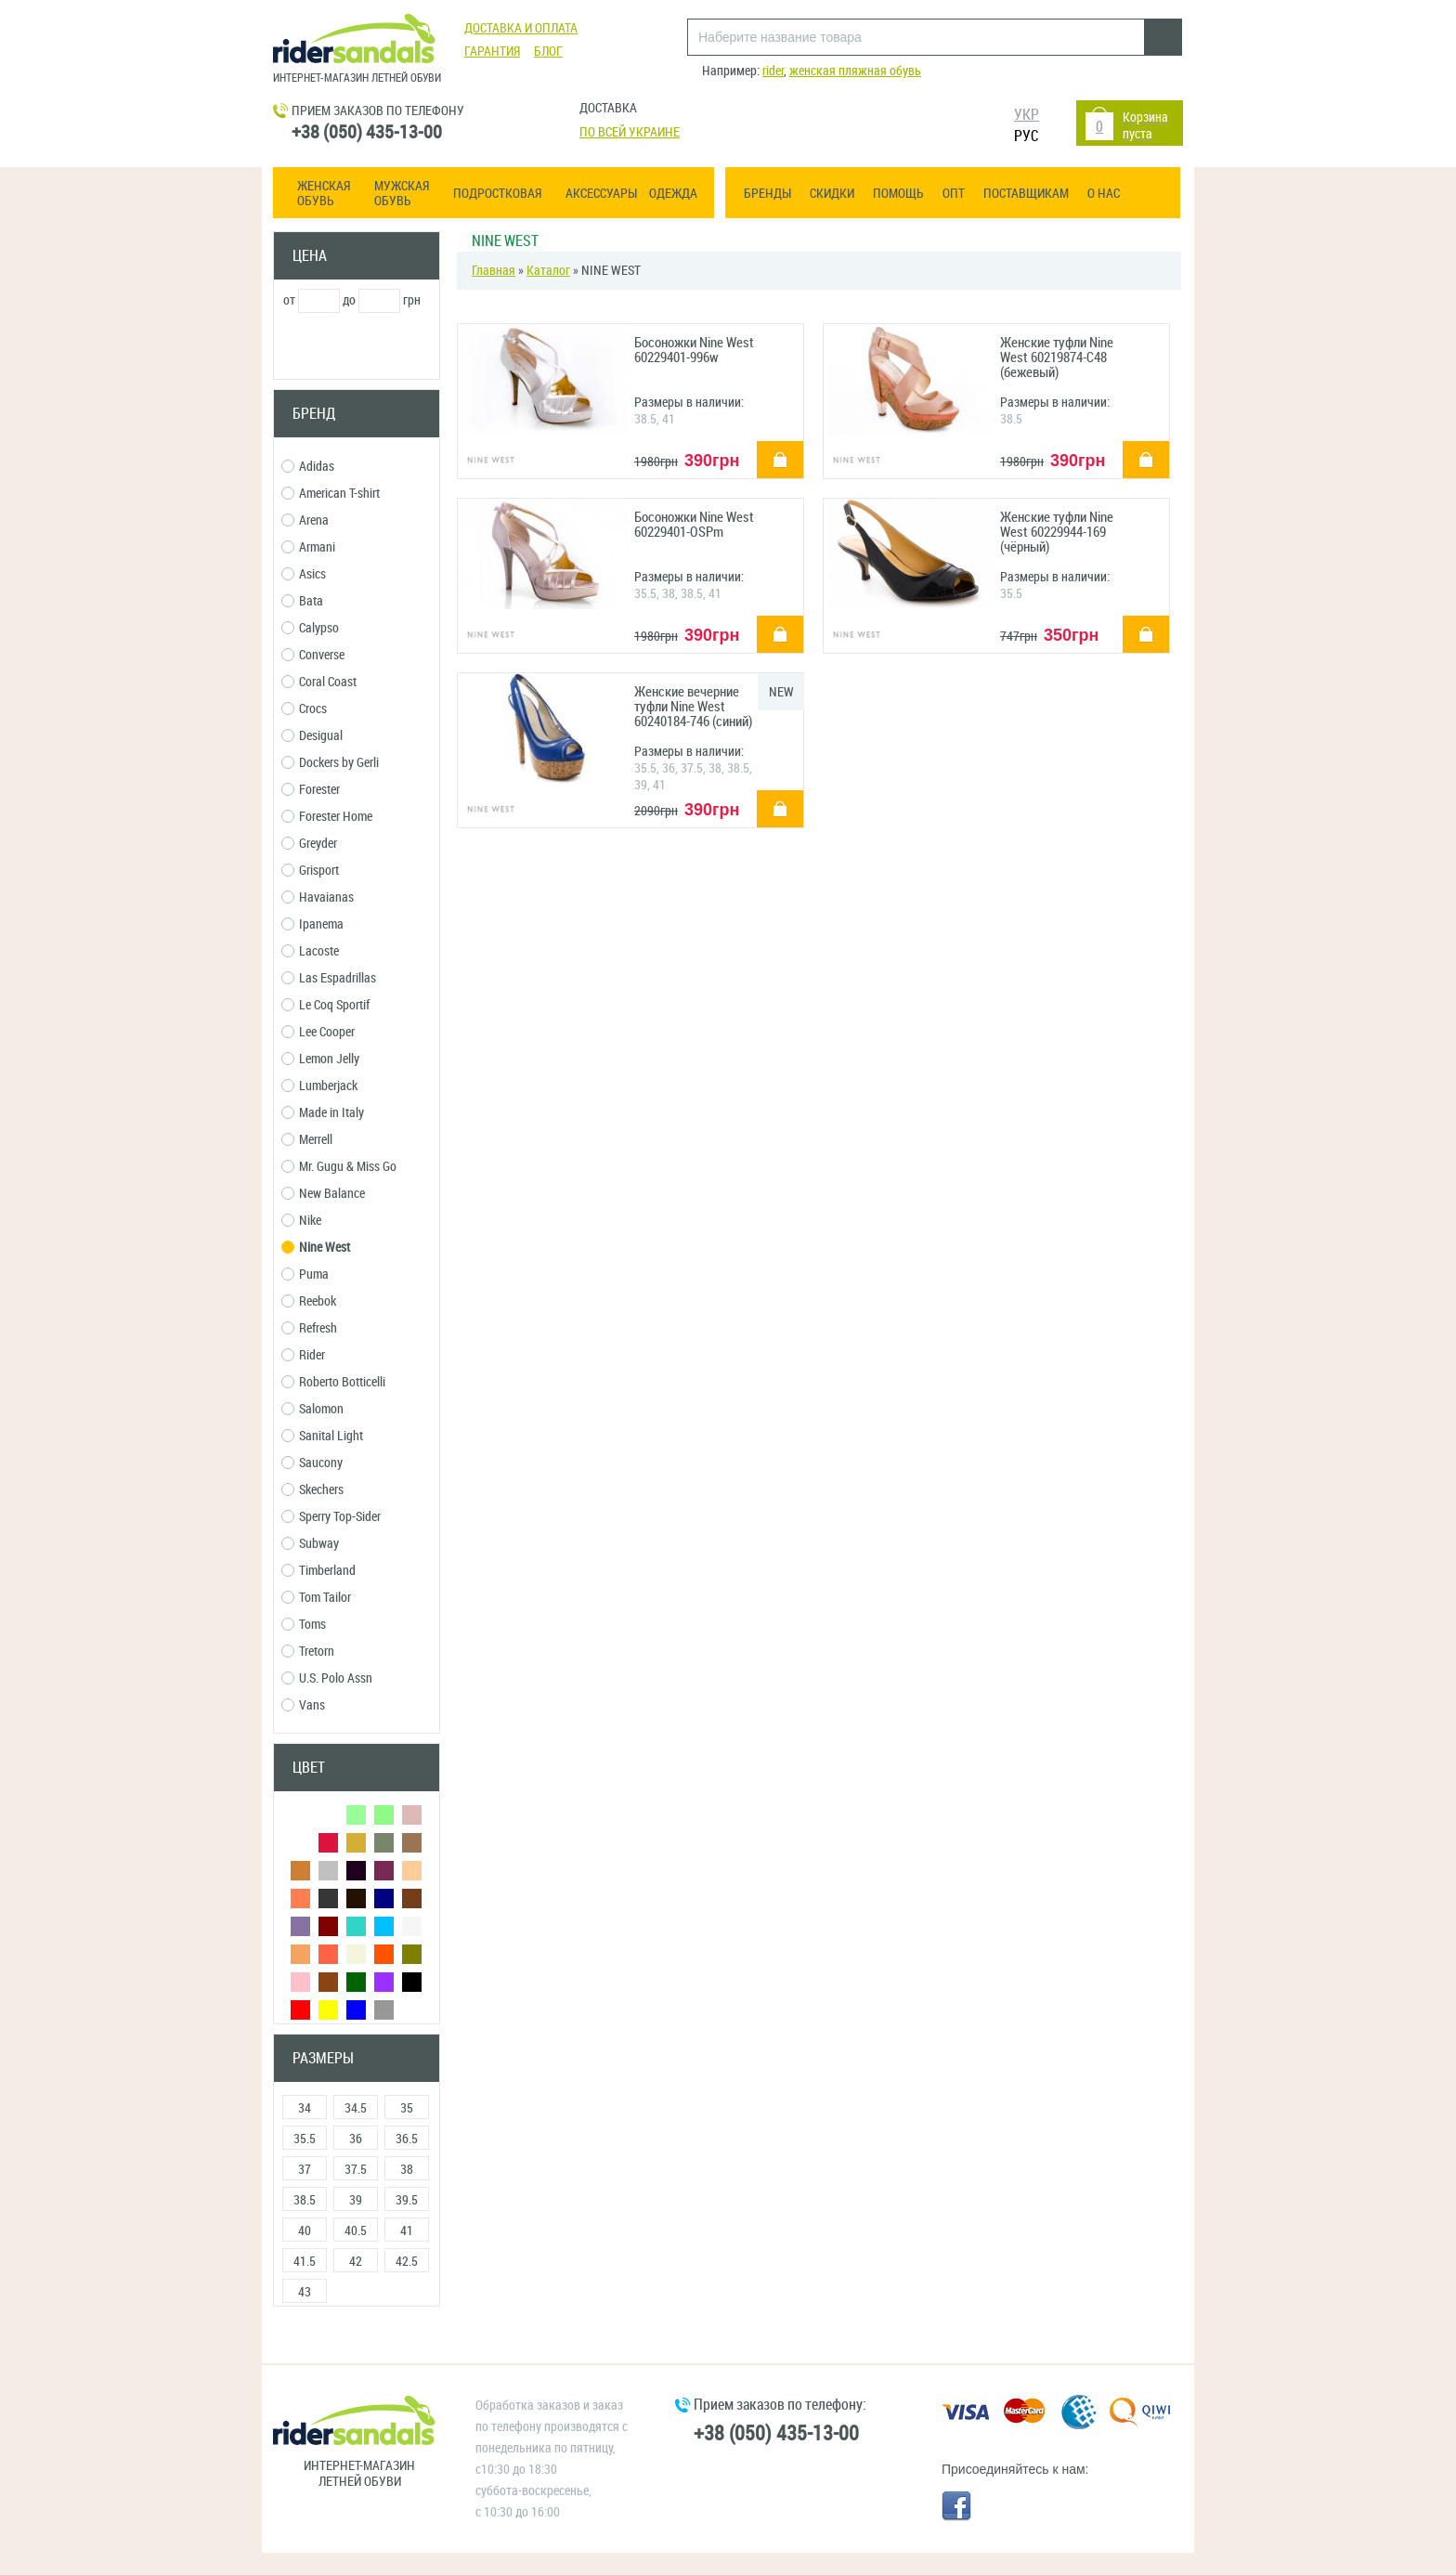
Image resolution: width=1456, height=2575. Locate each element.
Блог (548, 51)
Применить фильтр (356, 347)
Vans (303, 1705)
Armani (308, 547)
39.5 (407, 2200)
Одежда (673, 194)
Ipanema (312, 924)
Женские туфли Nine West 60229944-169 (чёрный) (1056, 532)
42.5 (407, 2261)
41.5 (304, 2261)
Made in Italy (322, 1113)
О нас (1103, 194)
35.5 (304, 2139)
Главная (493, 271)
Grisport (310, 870)
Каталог (548, 271)
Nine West (315, 1247)
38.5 (304, 2200)
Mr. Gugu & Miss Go (338, 1167)
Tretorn (307, 1651)
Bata (302, 601)
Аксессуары (601, 194)
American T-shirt (330, 493)
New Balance (323, 1194)
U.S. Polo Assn (326, 1678)
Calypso (310, 628)
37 (304, 2170)
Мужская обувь (401, 194)
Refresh (309, 1328)
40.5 (355, 2231)
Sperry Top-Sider (331, 1517)
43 (304, 2292)
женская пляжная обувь (855, 71)
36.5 (407, 2139)
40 (304, 2231)
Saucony (312, 1463)
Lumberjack (319, 1086)
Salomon (312, 1409)
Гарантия (492, 51)
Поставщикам (1026, 194)
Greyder (309, 844)
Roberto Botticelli (333, 1382)
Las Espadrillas (328, 978)
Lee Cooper (318, 1032)
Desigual (312, 736)
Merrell (306, 1140)
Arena (305, 520)
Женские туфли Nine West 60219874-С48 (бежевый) (1056, 358)
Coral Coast (319, 682)
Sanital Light (322, 1436)
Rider (303, 1355)
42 (355, 2261)
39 (355, 2200)
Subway (310, 1544)
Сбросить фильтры (357, 2341)
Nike (301, 1221)
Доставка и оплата (521, 28)
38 (406, 2170)
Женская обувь (323, 194)
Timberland (318, 1571)
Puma (305, 1274)
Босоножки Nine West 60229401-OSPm (694, 525)
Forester (310, 790)
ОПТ (953, 194)
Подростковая (497, 194)
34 (304, 2108)
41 (406, 2231)
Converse (312, 655)
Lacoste (310, 951)
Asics (303, 574)
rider (773, 71)
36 (355, 2139)
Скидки (832, 194)
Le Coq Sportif (325, 1005)
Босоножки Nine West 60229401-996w (694, 350)
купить (770, 446)
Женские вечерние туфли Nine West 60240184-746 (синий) (693, 707)
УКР (1026, 115)
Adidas (307, 467)
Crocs (304, 709)
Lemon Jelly (320, 1059)
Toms (303, 1624)
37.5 (355, 2170)
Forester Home (326, 817)
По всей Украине (629, 132)
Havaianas (317, 897)
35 (406, 2108)
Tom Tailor (316, 1598)
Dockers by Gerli (330, 763)
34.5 (355, 2108)
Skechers (312, 1490)
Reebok (308, 1301)
